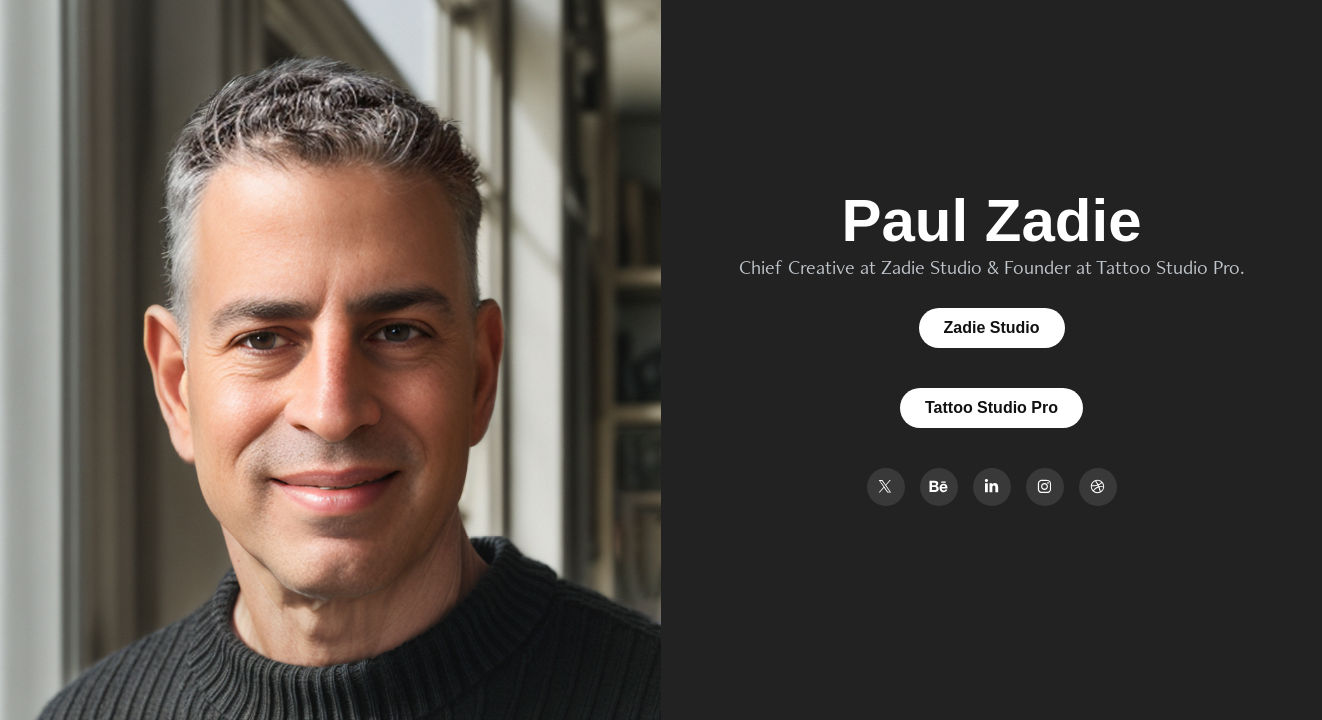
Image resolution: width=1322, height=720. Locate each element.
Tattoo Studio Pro (991, 407)
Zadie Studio (992, 327)
